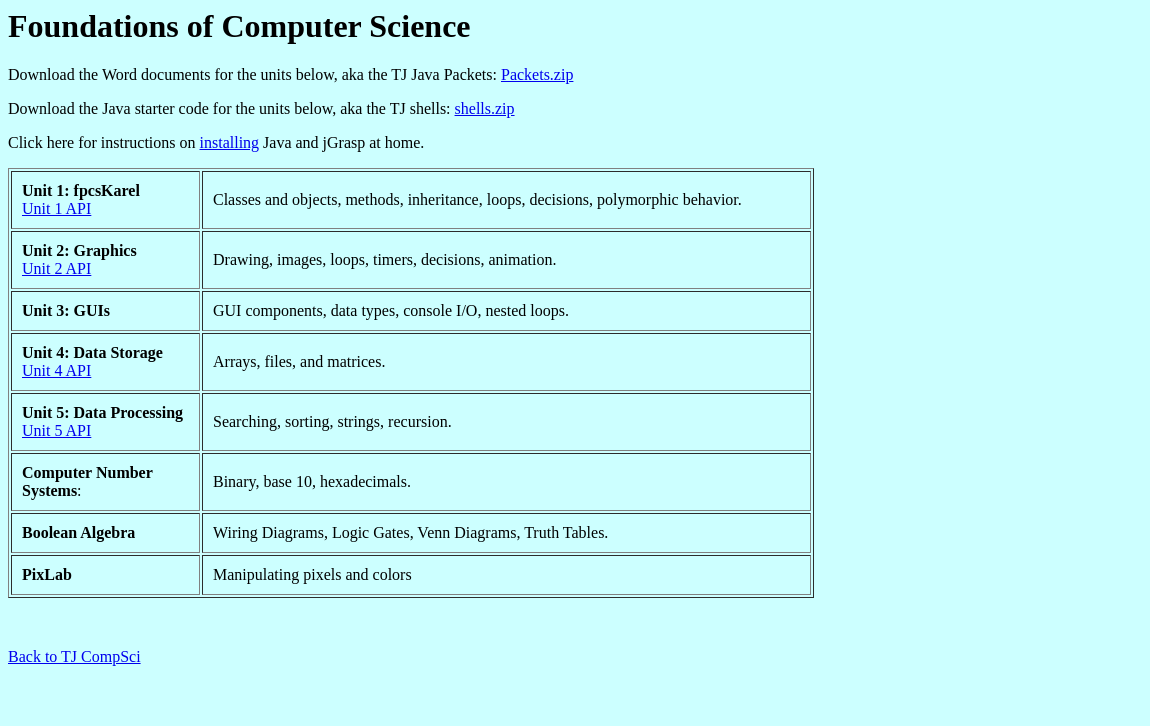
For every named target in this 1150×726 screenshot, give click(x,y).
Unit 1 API (56, 208)
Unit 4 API (56, 370)
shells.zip (485, 108)
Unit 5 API (56, 430)
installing (230, 142)
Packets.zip (537, 74)
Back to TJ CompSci (74, 656)
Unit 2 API (56, 268)
